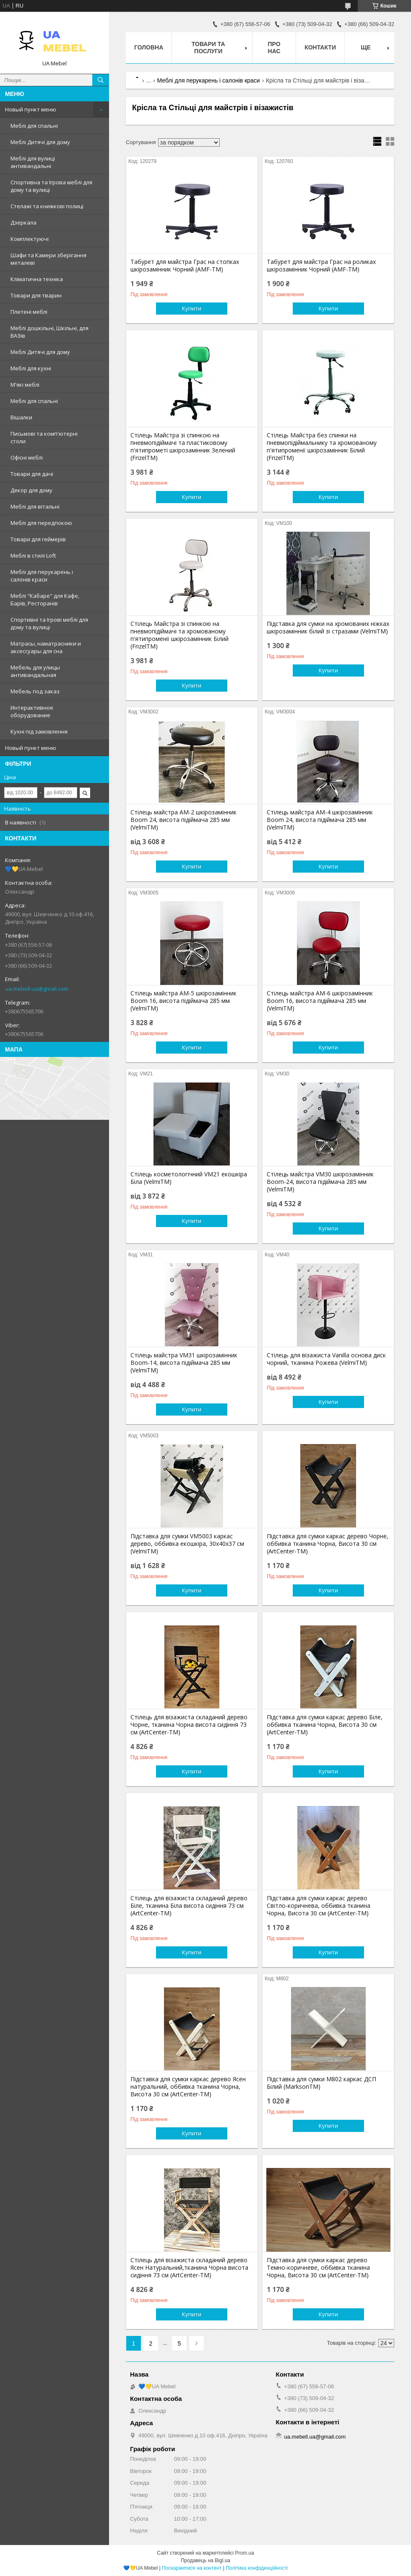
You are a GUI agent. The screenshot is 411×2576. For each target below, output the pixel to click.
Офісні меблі (26, 457)
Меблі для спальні (34, 125)
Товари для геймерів (38, 539)
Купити (191, 308)
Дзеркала (23, 222)
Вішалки (21, 417)
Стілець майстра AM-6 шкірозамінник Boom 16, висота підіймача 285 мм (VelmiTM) (320, 1001)
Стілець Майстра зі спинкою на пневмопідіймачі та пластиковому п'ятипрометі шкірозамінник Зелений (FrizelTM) (182, 446)
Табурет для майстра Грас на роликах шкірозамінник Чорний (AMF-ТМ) (321, 265)
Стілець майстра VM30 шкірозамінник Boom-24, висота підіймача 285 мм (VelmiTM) (320, 1181)
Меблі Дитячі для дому (40, 142)
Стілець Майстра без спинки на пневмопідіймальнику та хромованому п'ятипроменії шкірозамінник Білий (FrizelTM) (322, 446)
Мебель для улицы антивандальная (35, 671)
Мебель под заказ (35, 691)
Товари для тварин (36, 295)
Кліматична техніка (36, 279)
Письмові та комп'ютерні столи (44, 437)
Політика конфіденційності (257, 2568)
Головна (148, 47)
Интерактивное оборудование (31, 711)
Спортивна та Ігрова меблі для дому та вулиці (51, 186)
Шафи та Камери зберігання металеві (48, 258)
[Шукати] (100, 80)
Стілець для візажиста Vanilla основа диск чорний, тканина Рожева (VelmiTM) (326, 1359)
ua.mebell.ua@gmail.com (36, 988)
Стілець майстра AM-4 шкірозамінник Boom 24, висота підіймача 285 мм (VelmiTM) (320, 820)
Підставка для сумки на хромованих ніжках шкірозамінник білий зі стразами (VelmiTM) (328, 627)
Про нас (274, 47)
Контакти (320, 47)
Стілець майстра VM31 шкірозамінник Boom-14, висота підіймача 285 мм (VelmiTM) (183, 1362)
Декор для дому (31, 490)
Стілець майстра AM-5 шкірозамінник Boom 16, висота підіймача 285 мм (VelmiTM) (183, 1001)
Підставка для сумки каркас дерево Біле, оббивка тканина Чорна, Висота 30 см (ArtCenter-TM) (324, 1724)
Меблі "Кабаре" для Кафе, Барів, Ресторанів (44, 599)
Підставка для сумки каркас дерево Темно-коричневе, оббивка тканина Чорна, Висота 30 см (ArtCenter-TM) (318, 2267)
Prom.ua (244, 2553)
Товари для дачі (31, 474)
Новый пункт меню (30, 109)
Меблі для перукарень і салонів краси (41, 575)
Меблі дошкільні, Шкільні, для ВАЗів (49, 331)
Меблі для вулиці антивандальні (32, 162)
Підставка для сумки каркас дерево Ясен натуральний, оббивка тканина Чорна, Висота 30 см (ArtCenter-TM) (188, 2086)
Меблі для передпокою (41, 523)
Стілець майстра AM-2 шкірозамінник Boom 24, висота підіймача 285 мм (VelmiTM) (183, 820)
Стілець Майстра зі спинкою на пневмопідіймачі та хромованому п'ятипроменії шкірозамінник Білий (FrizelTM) (179, 635)
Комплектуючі (29, 239)
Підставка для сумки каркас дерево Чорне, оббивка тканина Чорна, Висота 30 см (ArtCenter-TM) (327, 1543)
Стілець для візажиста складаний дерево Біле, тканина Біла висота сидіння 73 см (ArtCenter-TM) (188, 1905)
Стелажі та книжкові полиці (46, 206)
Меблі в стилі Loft (33, 555)
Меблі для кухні (30, 368)
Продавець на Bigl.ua (205, 2560)
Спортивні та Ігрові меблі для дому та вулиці (49, 623)
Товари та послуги (208, 47)
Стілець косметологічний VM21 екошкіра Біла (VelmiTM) (188, 1178)
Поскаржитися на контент (191, 2568)
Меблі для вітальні (35, 506)
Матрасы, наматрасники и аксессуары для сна (45, 647)
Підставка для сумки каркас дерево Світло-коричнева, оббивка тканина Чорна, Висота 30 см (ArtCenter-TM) (318, 1905)
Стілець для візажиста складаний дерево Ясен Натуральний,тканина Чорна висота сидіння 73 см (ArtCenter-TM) (189, 2267)
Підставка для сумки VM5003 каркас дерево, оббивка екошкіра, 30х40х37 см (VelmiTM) (187, 1543)
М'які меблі (24, 384)
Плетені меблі (28, 311)
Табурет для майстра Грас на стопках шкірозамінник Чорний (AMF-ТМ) (184, 265)
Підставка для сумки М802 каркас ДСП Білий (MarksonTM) (321, 2082)
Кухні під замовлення (39, 731)
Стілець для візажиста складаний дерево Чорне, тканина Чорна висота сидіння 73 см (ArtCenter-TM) (188, 1724)
